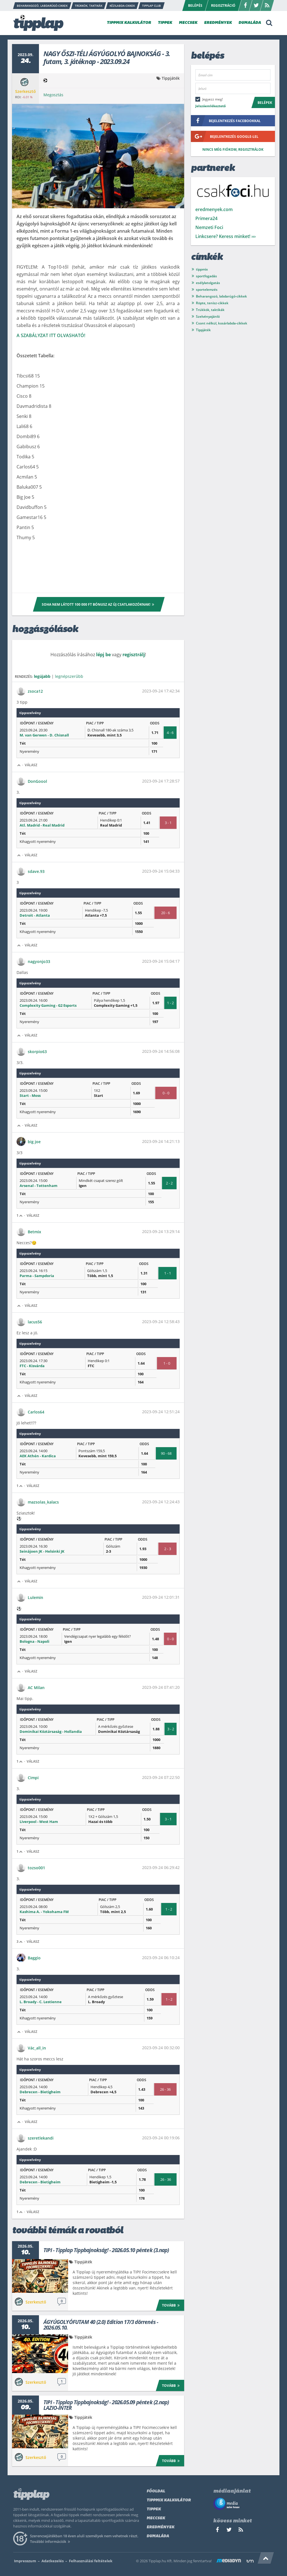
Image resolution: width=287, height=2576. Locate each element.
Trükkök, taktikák (210, 309)
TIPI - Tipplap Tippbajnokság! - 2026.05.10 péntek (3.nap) (106, 2250)
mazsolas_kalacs (43, 1502)
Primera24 (206, 218)
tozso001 (36, 1867)
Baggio (34, 1957)
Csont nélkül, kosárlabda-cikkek (221, 323)
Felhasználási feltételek (90, 2560)
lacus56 (35, 1321)
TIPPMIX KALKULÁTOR (129, 23)
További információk (51, 2541)
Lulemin (35, 1597)
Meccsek (156, 2518)
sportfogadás (206, 276)
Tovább (171, 2305)
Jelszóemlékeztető (210, 106)
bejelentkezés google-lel (224, 136)
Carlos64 (36, 1412)
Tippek (154, 2509)
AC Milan (36, 1687)
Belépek (265, 102)
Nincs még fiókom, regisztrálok (232, 149)
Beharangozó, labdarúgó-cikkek (221, 296)
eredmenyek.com (214, 209)
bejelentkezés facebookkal (226, 120)
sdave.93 (36, 871)
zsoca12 (35, 691)
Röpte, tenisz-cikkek (212, 303)
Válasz (31, 765)
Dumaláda (158, 2536)
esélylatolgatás (208, 282)
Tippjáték (171, 78)
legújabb (42, 676)
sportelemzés (206, 289)
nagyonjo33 (39, 961)
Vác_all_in (37, 2048)
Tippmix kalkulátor (169, 2500)
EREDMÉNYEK (218, 23)
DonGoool (37, 781)
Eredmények (160, 2527)
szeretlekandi (41, 2138)
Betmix (34, 1231)
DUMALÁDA (250, 23)
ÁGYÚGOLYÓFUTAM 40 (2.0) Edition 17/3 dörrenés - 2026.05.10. (100, 2324)
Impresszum (25, 2560)
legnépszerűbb (69, 676)
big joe (34, 1141)
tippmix (202, 269)
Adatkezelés (52, 2560)
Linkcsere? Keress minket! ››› (225, 236)
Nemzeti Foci (209, 227)
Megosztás (53, 94)
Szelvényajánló (208, 316)
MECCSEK (188, 23)
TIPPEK (165, 23)
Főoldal (156, 2491)
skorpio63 (37, 1051)
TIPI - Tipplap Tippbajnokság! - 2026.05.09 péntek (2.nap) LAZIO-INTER (106, 2405)
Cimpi (33, 1777)
